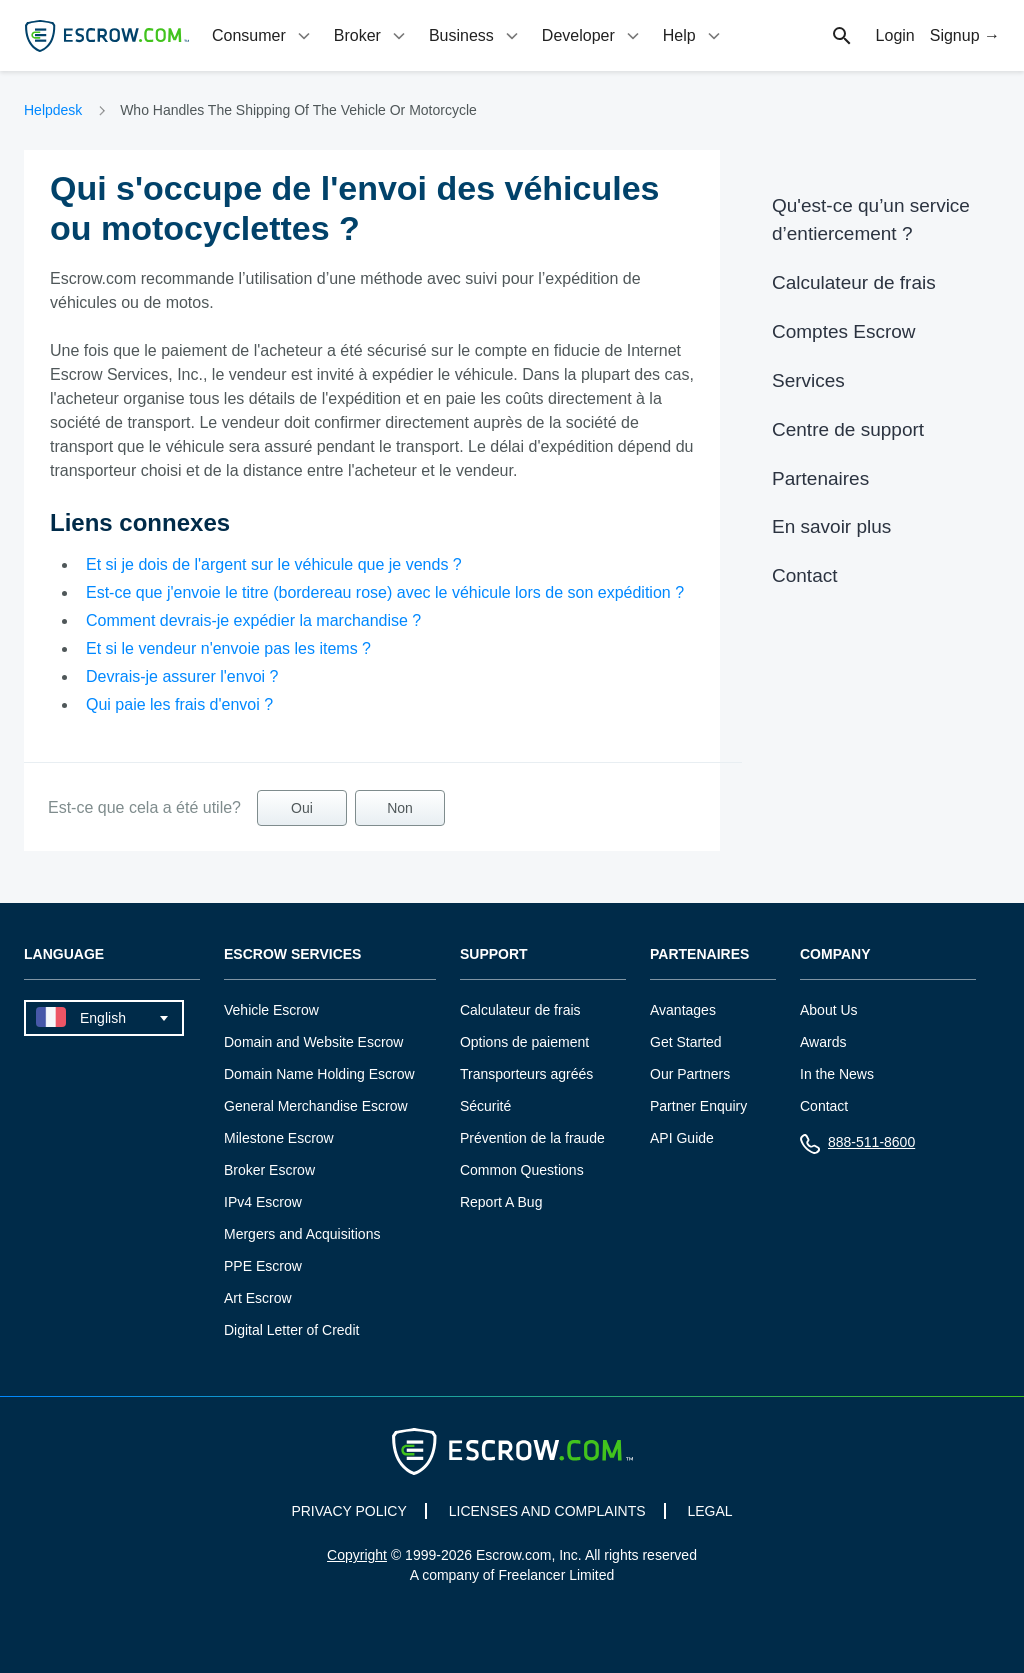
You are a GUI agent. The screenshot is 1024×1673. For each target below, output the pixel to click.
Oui (302, 808)
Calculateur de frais (854, 282)
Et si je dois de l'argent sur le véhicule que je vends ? (274, 564)
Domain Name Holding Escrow (319, 1074)
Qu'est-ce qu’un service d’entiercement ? (871, 219)
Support (494, 954)
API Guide (682, 1138)
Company (835, 954)
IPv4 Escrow (263, 1202)
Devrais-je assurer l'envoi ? (182, 676)
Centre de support (848, 429)
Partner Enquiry (698, 1106)
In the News (837, 1074)
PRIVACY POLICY (348, 1511)
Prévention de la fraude (532, 1138)
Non (400, 808)
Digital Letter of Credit (291, 1330)
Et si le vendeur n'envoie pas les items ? (228, 648)
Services (808, 380)
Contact (804, 575)
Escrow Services (292, 954)
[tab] (263, 35)
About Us (829, 1010)
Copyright (357, 1555)
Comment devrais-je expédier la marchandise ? (253, 620)
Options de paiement (524, 1042)
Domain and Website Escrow (313, 1042)
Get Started (686, 1042)
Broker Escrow (269, 1170)
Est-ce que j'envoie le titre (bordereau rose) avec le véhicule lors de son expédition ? (385, 592)
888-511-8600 (857, 1146)
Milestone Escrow (279, 1138)
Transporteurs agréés (526, 1074)
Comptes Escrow (844, 331)
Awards (823, 1042)
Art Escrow (258, 1298)
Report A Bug (501, 1202)
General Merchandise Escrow (316, 1106)
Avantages (683, 1010)
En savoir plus (831, 526)
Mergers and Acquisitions (302, 1234)
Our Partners (690, 1074)
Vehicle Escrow (271, 1010)
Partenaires (820, 478)
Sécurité (485, 1106)
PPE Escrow (263, 1266)
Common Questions (522, 1170)
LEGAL (709, 1511)
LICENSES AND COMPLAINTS (547, 1511)
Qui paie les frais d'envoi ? (179, 704)
